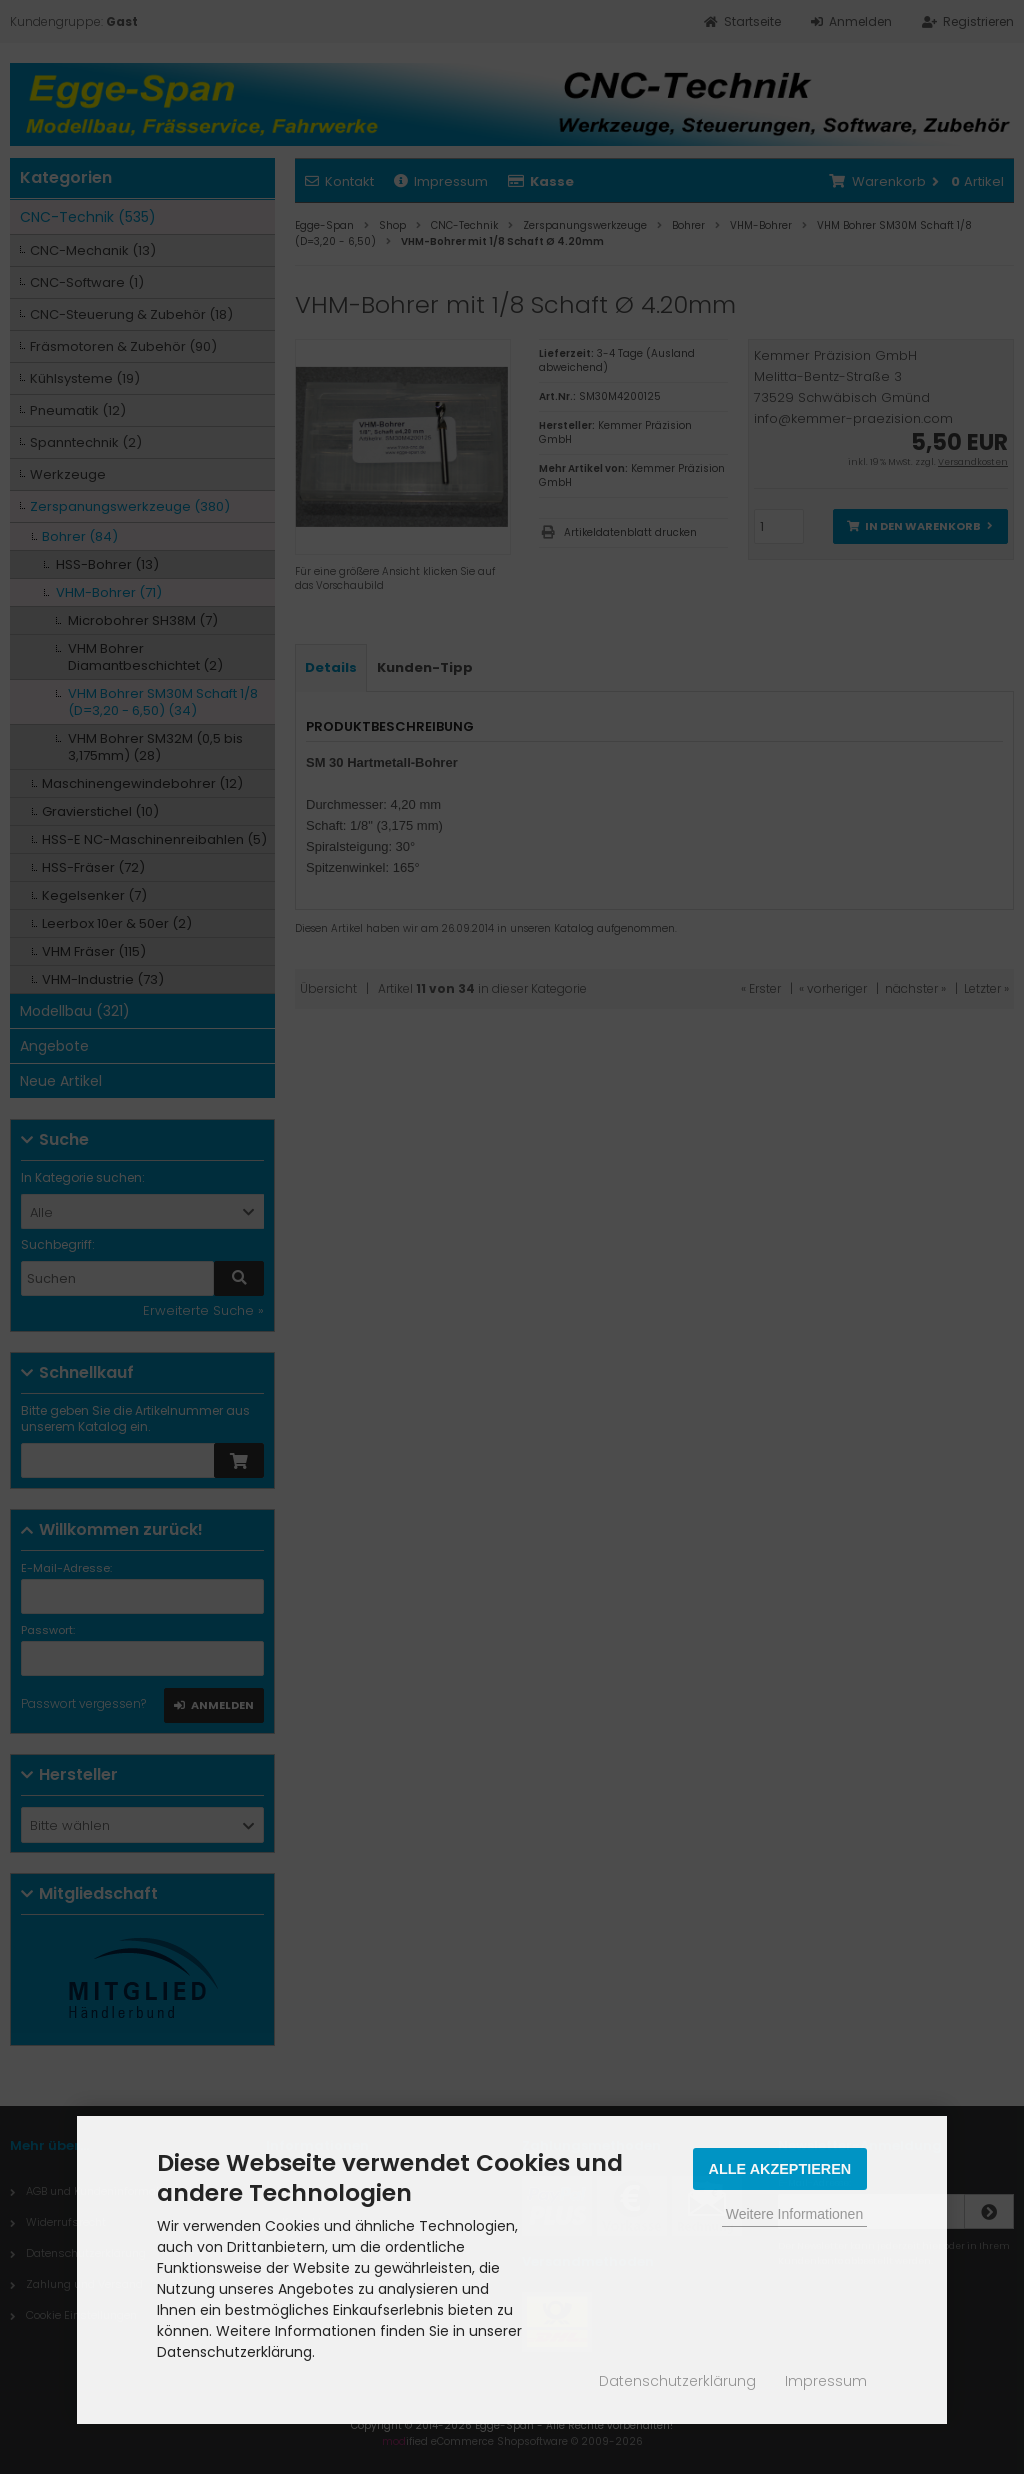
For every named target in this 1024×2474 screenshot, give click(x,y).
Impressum (826, 2381)
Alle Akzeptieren (780, 2169)
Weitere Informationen (794, 2214)
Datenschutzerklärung (677, 2381)
